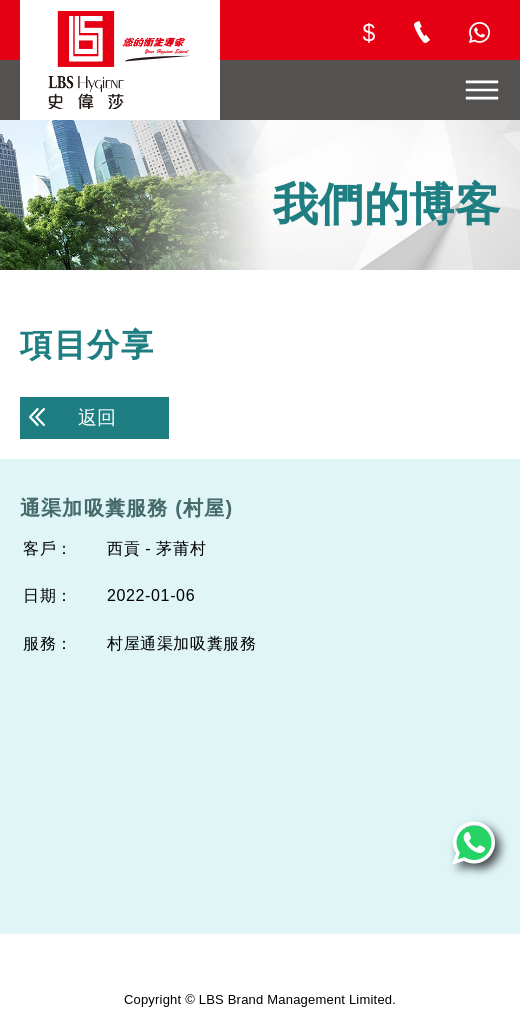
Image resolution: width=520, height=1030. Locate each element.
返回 (72, 417)
